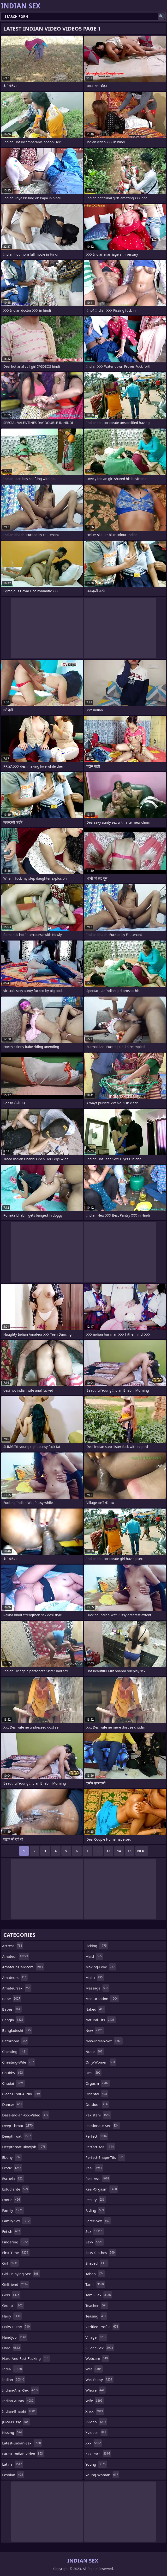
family (13, 2210)
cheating (15, 2051)
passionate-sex (102, 2125)
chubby (13, 2072)
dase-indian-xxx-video (25, 2115)
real (94, 2168)
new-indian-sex (104, 2041)
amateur (15, 1956)
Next (141, 1851)
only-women (100, 2062)
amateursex (16, 1988)
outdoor (97, 2104)
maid (94, 1956)
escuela (13, 2178)
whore (95, 2390)
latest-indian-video (23, 2453)
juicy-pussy (16, 2421)
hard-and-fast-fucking (26, 2358)
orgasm (97, 2083)
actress (12, 1945)
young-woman (102, 2474)
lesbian (13, 2474)
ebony (12, 2157)
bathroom (15, 2041)
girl (10, 2263)
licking (96, 1945)
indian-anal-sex (20, 2390)
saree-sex (98, 2220)
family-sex (16, 2220)
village (96, 2337)
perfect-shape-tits (105, 2157)
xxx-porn (98, 2453)
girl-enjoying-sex (21, 2273)
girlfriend (15, 2284)
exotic (11, 2199)
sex (94, 2231)
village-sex (99, 2347)
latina (12, 2464)
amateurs (15, 1977)
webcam (97, 2358)
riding (95, 2210)
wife (94, 2400)
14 (119, 1851)
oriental (96, 2093)
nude (94, 2051)
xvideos (96, 2432)
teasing (96, 2316)
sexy (94, 2242)
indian (13, 2379)
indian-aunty (18, 2400)
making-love (100, 1966)
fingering (15, 2242)
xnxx (94, 2411)
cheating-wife (18, 2062)
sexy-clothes (100, 2252)
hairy (12, 2316)
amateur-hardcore (23, 1966)
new (94, 2030)
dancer (12, 2104)
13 (108, 1851)
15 (129, 1851)
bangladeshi (17, 2030)
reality (95, 2199)
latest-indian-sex (22, 2443)
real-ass (97, 2178)
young (96, 2464)
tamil (95, 2284)
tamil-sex (98, 2294)
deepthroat (17, 2136)
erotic (12, 2168)
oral (93, 2072)
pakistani (98, 2115)
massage (97, 1988)
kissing (12, 2432)
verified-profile (102, 2326)
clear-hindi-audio (21, 2093)
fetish (11, 2231)
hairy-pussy (16, 2326)
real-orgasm (101, 2189)
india (12, 2369)
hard (11, 2347)
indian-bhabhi (19, 2411)
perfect (96, 2136)
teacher (96, 2305)
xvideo (96, 2421)
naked (95, 2009)
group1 (13, 2305)
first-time (16, 2252)
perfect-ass (100, 2146)
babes (12, 2009)
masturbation (102, 1998)
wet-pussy (99, 2379)
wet (94, 2369)
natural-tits (100, 2019)
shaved (96, 2263)
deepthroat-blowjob (24, 2146)
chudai (13, 2083)
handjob (14, 2337)
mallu (94, 1977)
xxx (93, 2443)
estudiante (15, 2189)
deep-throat (18, 2125)
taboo (95, 2273)
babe (11, 1998)
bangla (13, 2019)
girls (11, 2294)
